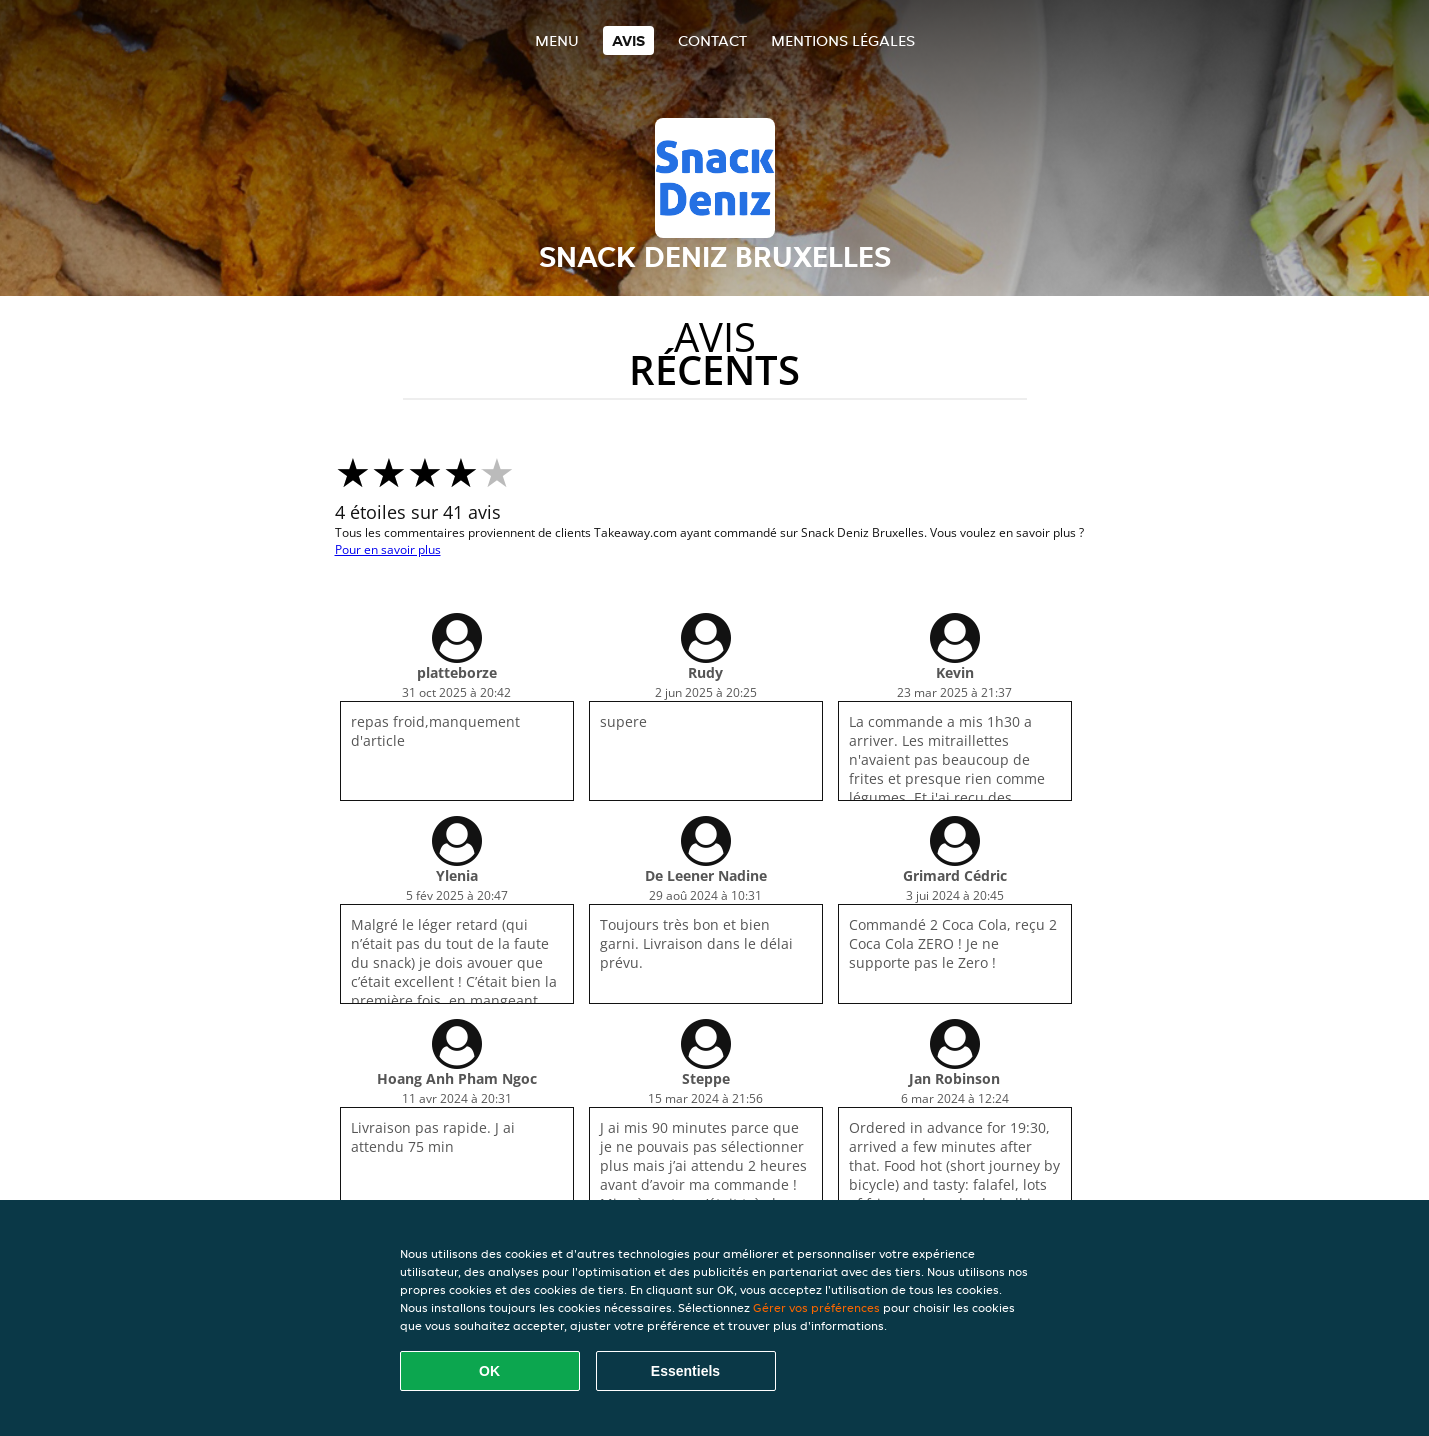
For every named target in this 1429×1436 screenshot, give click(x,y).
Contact (712, 40)
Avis (628, 40)
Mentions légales (843, 40)
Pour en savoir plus (388, 549)
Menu (557, 40)
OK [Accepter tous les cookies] (489, 1371)
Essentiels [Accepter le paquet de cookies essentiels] (685, 1371)
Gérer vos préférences (816, 1307)
